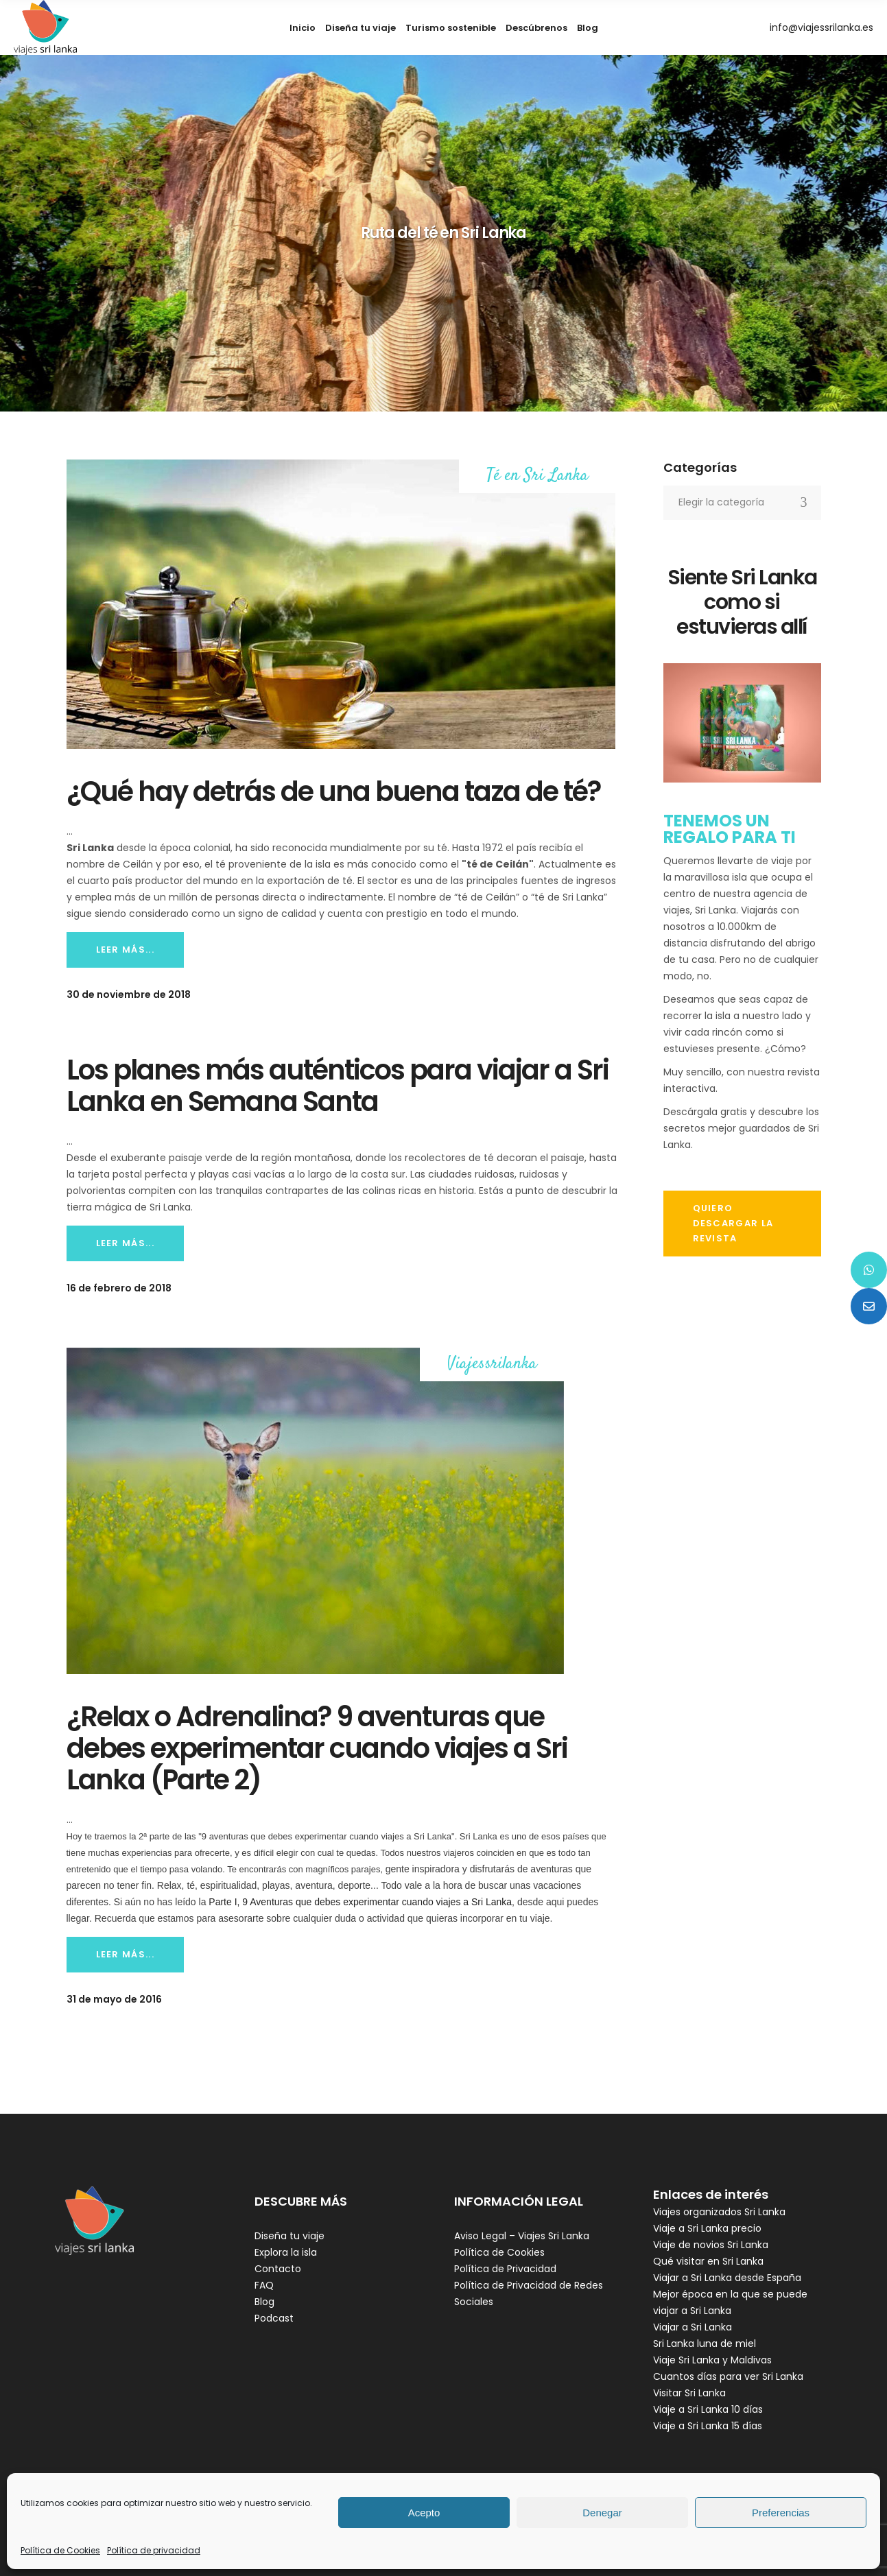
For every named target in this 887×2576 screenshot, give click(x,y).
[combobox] (742, 503)
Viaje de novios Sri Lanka (710, 2245)
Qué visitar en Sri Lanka (708, 2261)
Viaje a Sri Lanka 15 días (707, 2426)
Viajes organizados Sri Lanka (719, 2212)
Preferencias (780, 2512)
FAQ (264, 2285)
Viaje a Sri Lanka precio (707, 2228)
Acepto (424, 2512)
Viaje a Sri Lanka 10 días (708, 2409)
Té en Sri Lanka (537, 476)
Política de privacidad (153, 2550)
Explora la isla (286, 2252)
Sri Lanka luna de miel (704, 2343)
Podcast (274, 2318)
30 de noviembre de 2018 (129, 994)
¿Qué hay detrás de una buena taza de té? (333, 791)
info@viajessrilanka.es (821, 27)
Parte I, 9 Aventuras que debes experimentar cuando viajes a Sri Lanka (359, 1901)
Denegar (602, 2512)
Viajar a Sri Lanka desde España (727, 2278)
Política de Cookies (60, 2550)
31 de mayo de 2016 (114, 1999)
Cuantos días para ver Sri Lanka (728, 2376)
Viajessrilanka (492, 1364)
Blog (264, 2302)
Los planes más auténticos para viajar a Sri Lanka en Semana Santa (337, 1086)
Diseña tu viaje (289, 2236)
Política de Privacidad (505, 2269)
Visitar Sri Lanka (689, 2393)
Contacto (278, 2269)
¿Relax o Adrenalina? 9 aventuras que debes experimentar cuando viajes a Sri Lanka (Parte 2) (317, 1748)
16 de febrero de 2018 (119, 1288)
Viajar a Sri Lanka (692, 2327)
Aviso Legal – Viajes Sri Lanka (521, 2236)
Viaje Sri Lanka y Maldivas (712, 2360)
